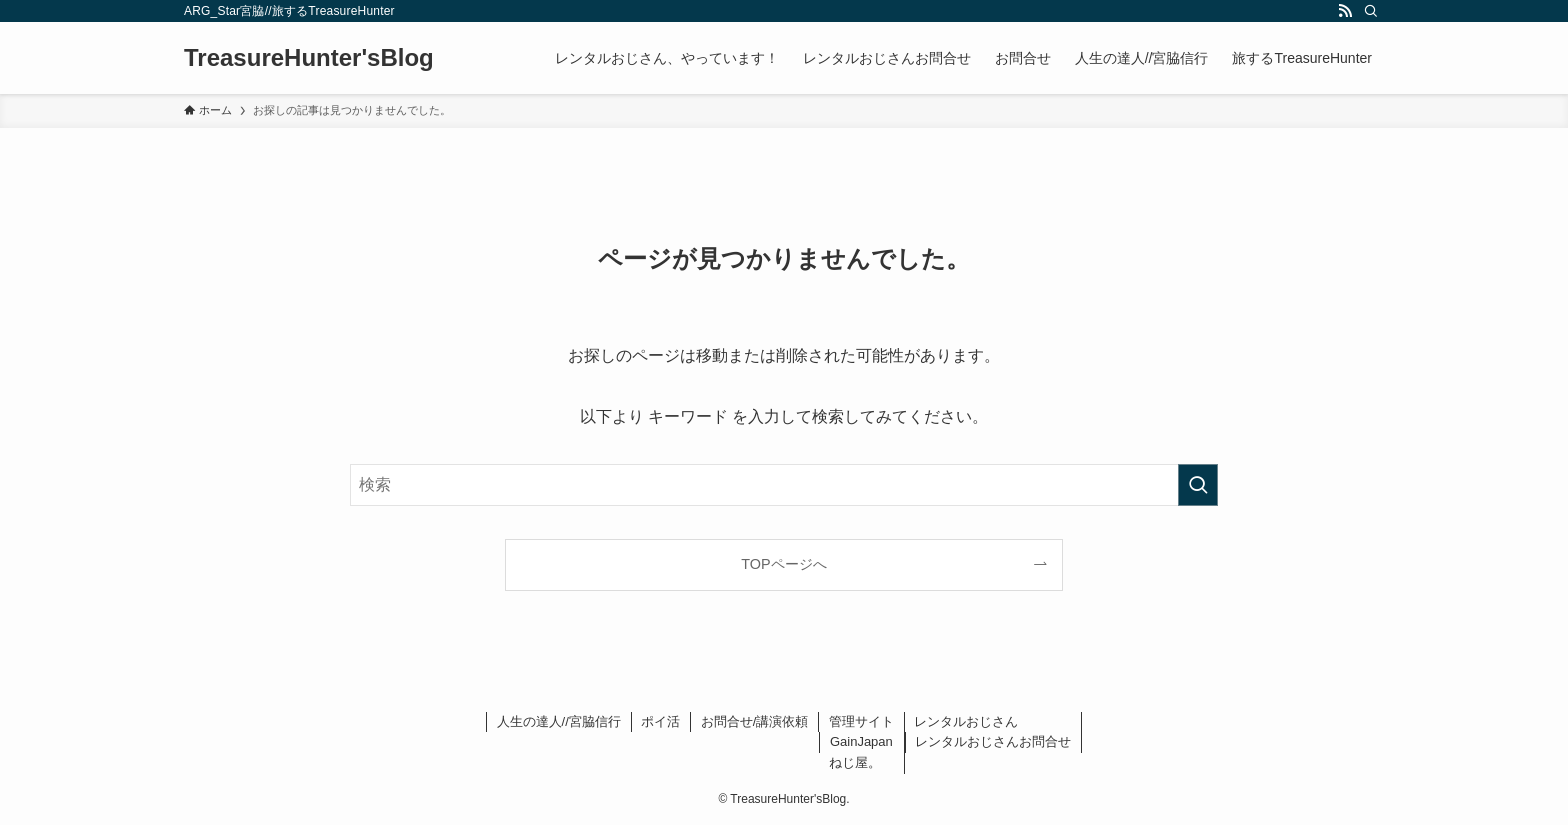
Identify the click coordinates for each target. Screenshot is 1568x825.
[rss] (1345, 11)
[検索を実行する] (1198, 485)
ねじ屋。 (855, 762)
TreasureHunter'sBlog (309, 58)
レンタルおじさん (966, 721)
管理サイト (861, 721)
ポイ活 (660, 721)
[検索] (1371, 11)
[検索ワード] (784, 485)
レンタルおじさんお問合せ (993, 741)
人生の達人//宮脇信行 (559, 721)
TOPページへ (783, 564)
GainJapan (861, 741)
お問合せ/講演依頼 (755, 721)
